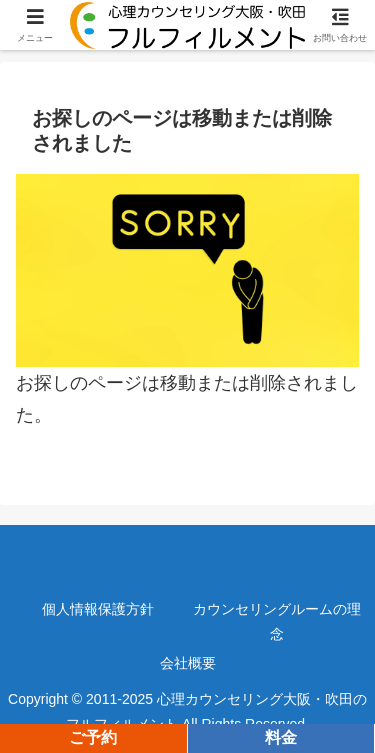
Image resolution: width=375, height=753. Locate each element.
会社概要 (188, 663)
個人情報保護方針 (98, 609)
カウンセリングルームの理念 (277, 621)
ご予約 (93, 737)
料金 (281, 737)
